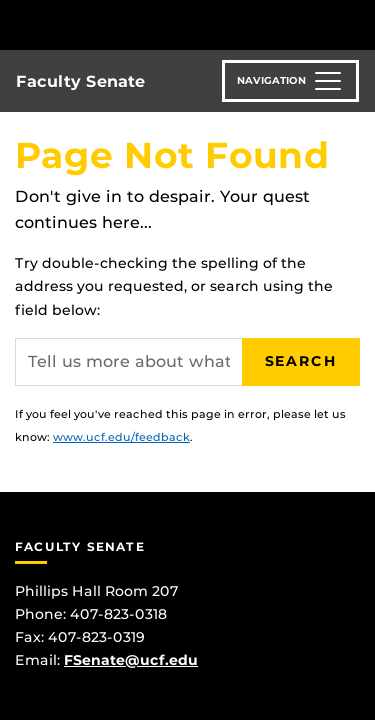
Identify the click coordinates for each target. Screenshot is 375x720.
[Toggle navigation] (290, 81)
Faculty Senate (80, 81)
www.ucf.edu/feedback (121, 437)
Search (301, 361)
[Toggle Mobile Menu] (355, 23)
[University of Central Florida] (152, 24)
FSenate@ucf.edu (131, 660)
